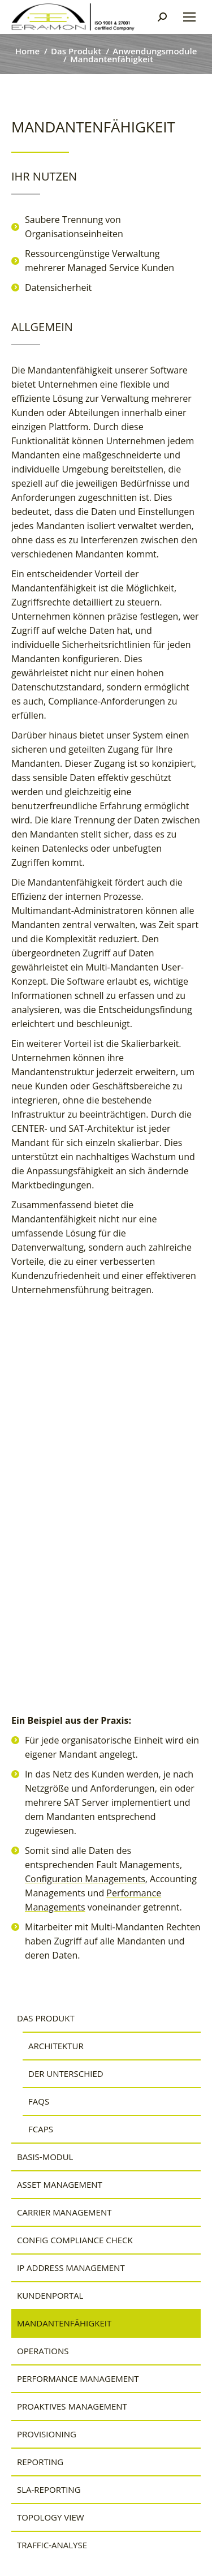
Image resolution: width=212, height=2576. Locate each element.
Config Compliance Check (75, 2240)
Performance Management (78, 2378)
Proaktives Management (72, 2406)
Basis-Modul (45, 2156)
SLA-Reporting (49, 2489)
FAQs (38, 2101)
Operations (42, 2350)
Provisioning (46, 2434)
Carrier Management (64, 2212)
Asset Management (59, 2184)
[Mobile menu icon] (189, 17)
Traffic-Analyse (52, 2545)
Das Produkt (46, 2018)
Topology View (50, 2517)
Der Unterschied (65, 2073)
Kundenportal (50, 2295)
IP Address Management (71, 2267)
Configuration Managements (85, 1879)
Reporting (40, 2461)
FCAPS (40, 2129)
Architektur (56, 2045)
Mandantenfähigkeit (64, 2323)
